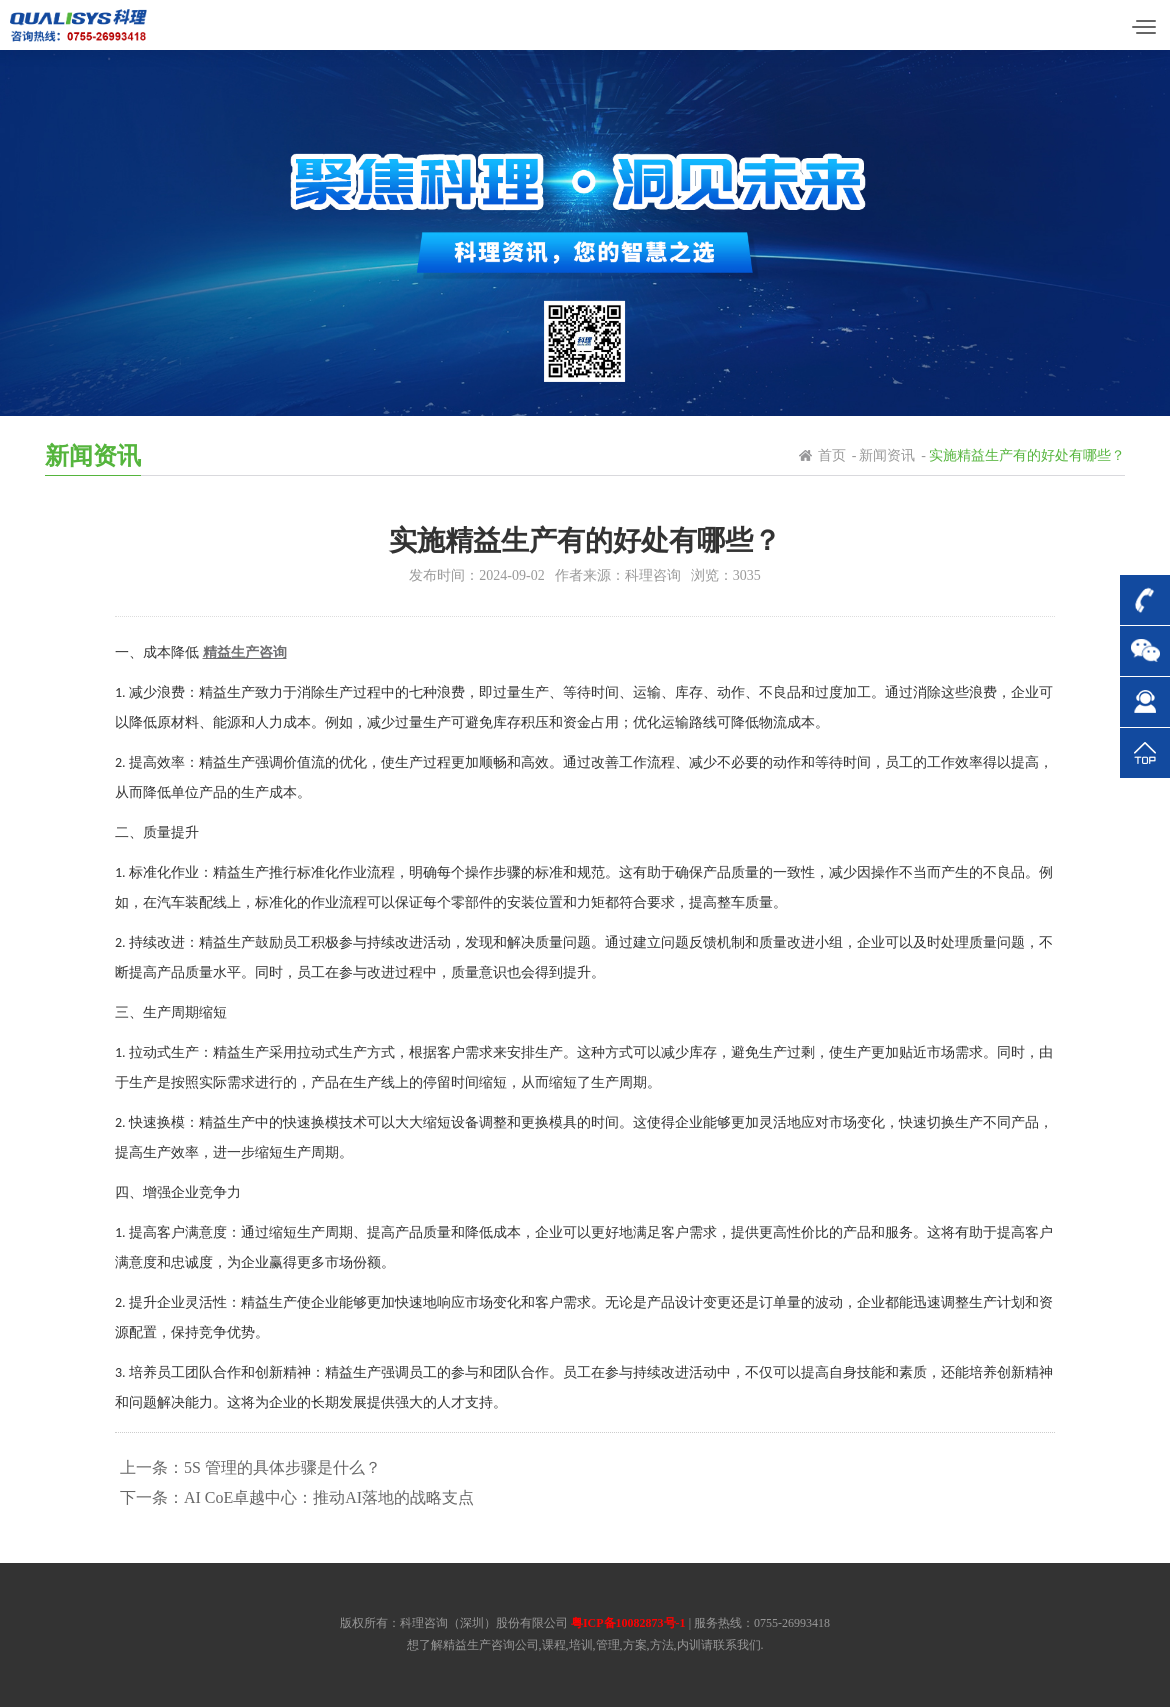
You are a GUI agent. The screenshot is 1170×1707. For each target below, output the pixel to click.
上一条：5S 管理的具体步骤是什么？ (250, 1467)
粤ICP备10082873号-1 (628, 1623)
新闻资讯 (887, 455)
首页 (832, 455)
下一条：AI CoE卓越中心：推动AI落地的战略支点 (297, 1497)
